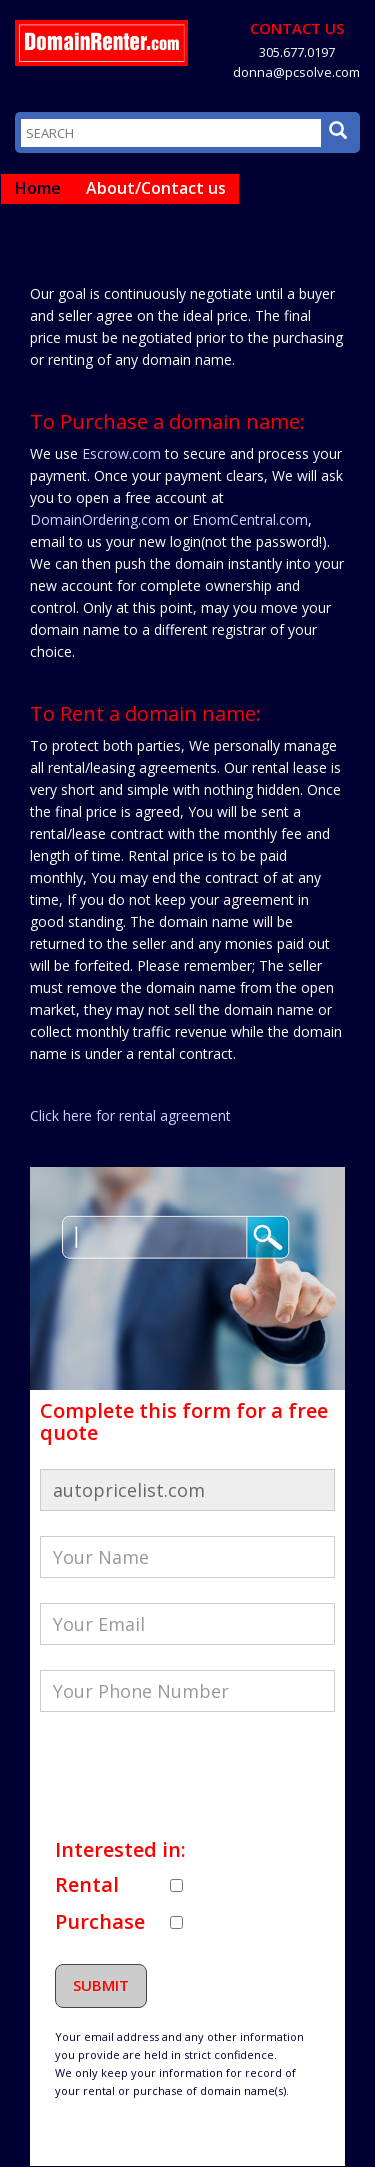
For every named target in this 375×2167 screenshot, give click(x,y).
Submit (101, 1985)
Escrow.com (121, 453)
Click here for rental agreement (130, 1115)
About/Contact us (156, 188)
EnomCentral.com (250, 519)
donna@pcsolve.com (296, 72)
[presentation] (192, 1776)
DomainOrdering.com (100, 519)
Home (38, 188)
